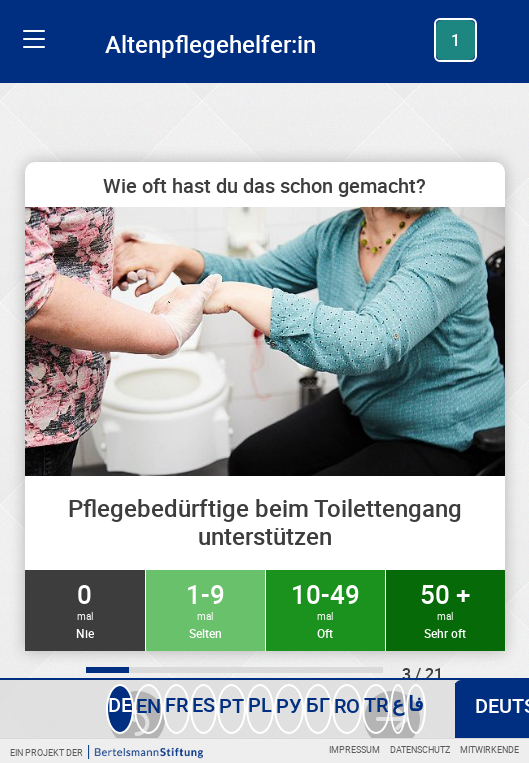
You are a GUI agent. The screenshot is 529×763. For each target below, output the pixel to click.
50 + (445, 609)
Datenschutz (420, 749)
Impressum (354, 749)
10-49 (325, 609)
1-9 (205, 609)
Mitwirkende (489, 749)
